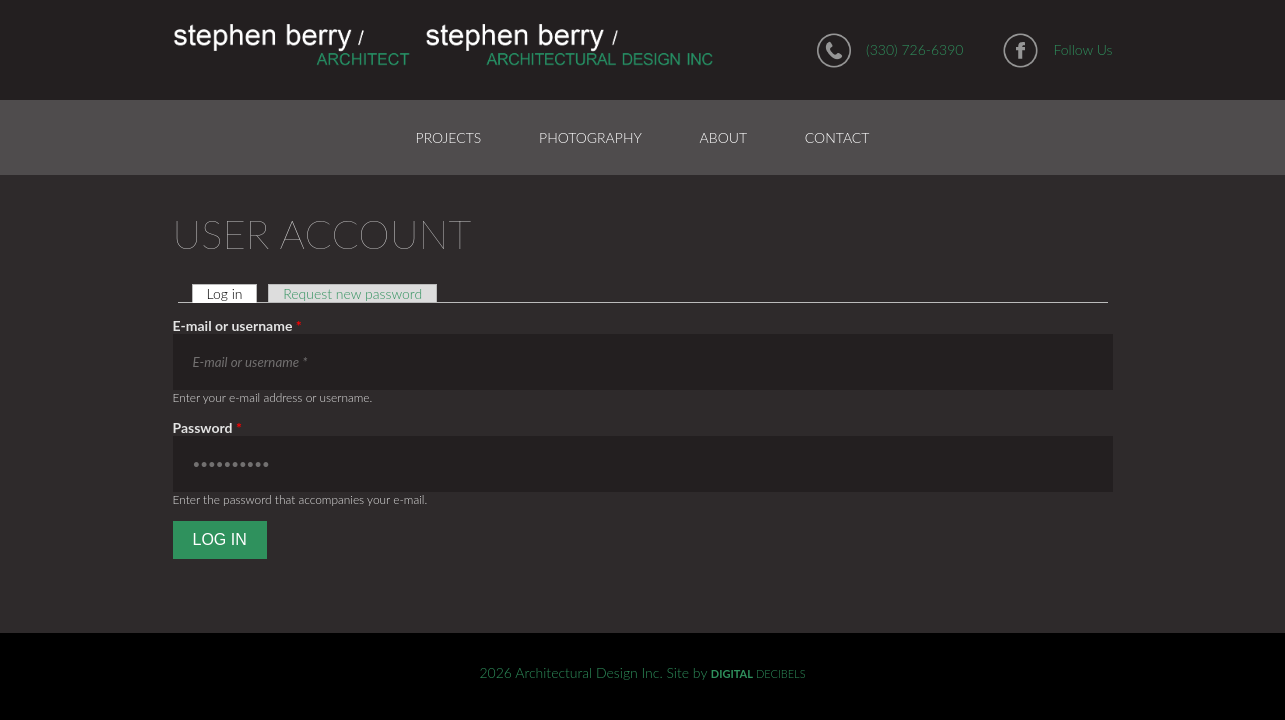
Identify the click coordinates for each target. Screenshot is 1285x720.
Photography (590, 137)
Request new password (352, 293)
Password (207, 427)
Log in (232, 293)
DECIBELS (758, 673)
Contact (837, 137)
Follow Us (1082, 49)
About (723, 137)
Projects (449, 137)
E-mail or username (237, 325)
